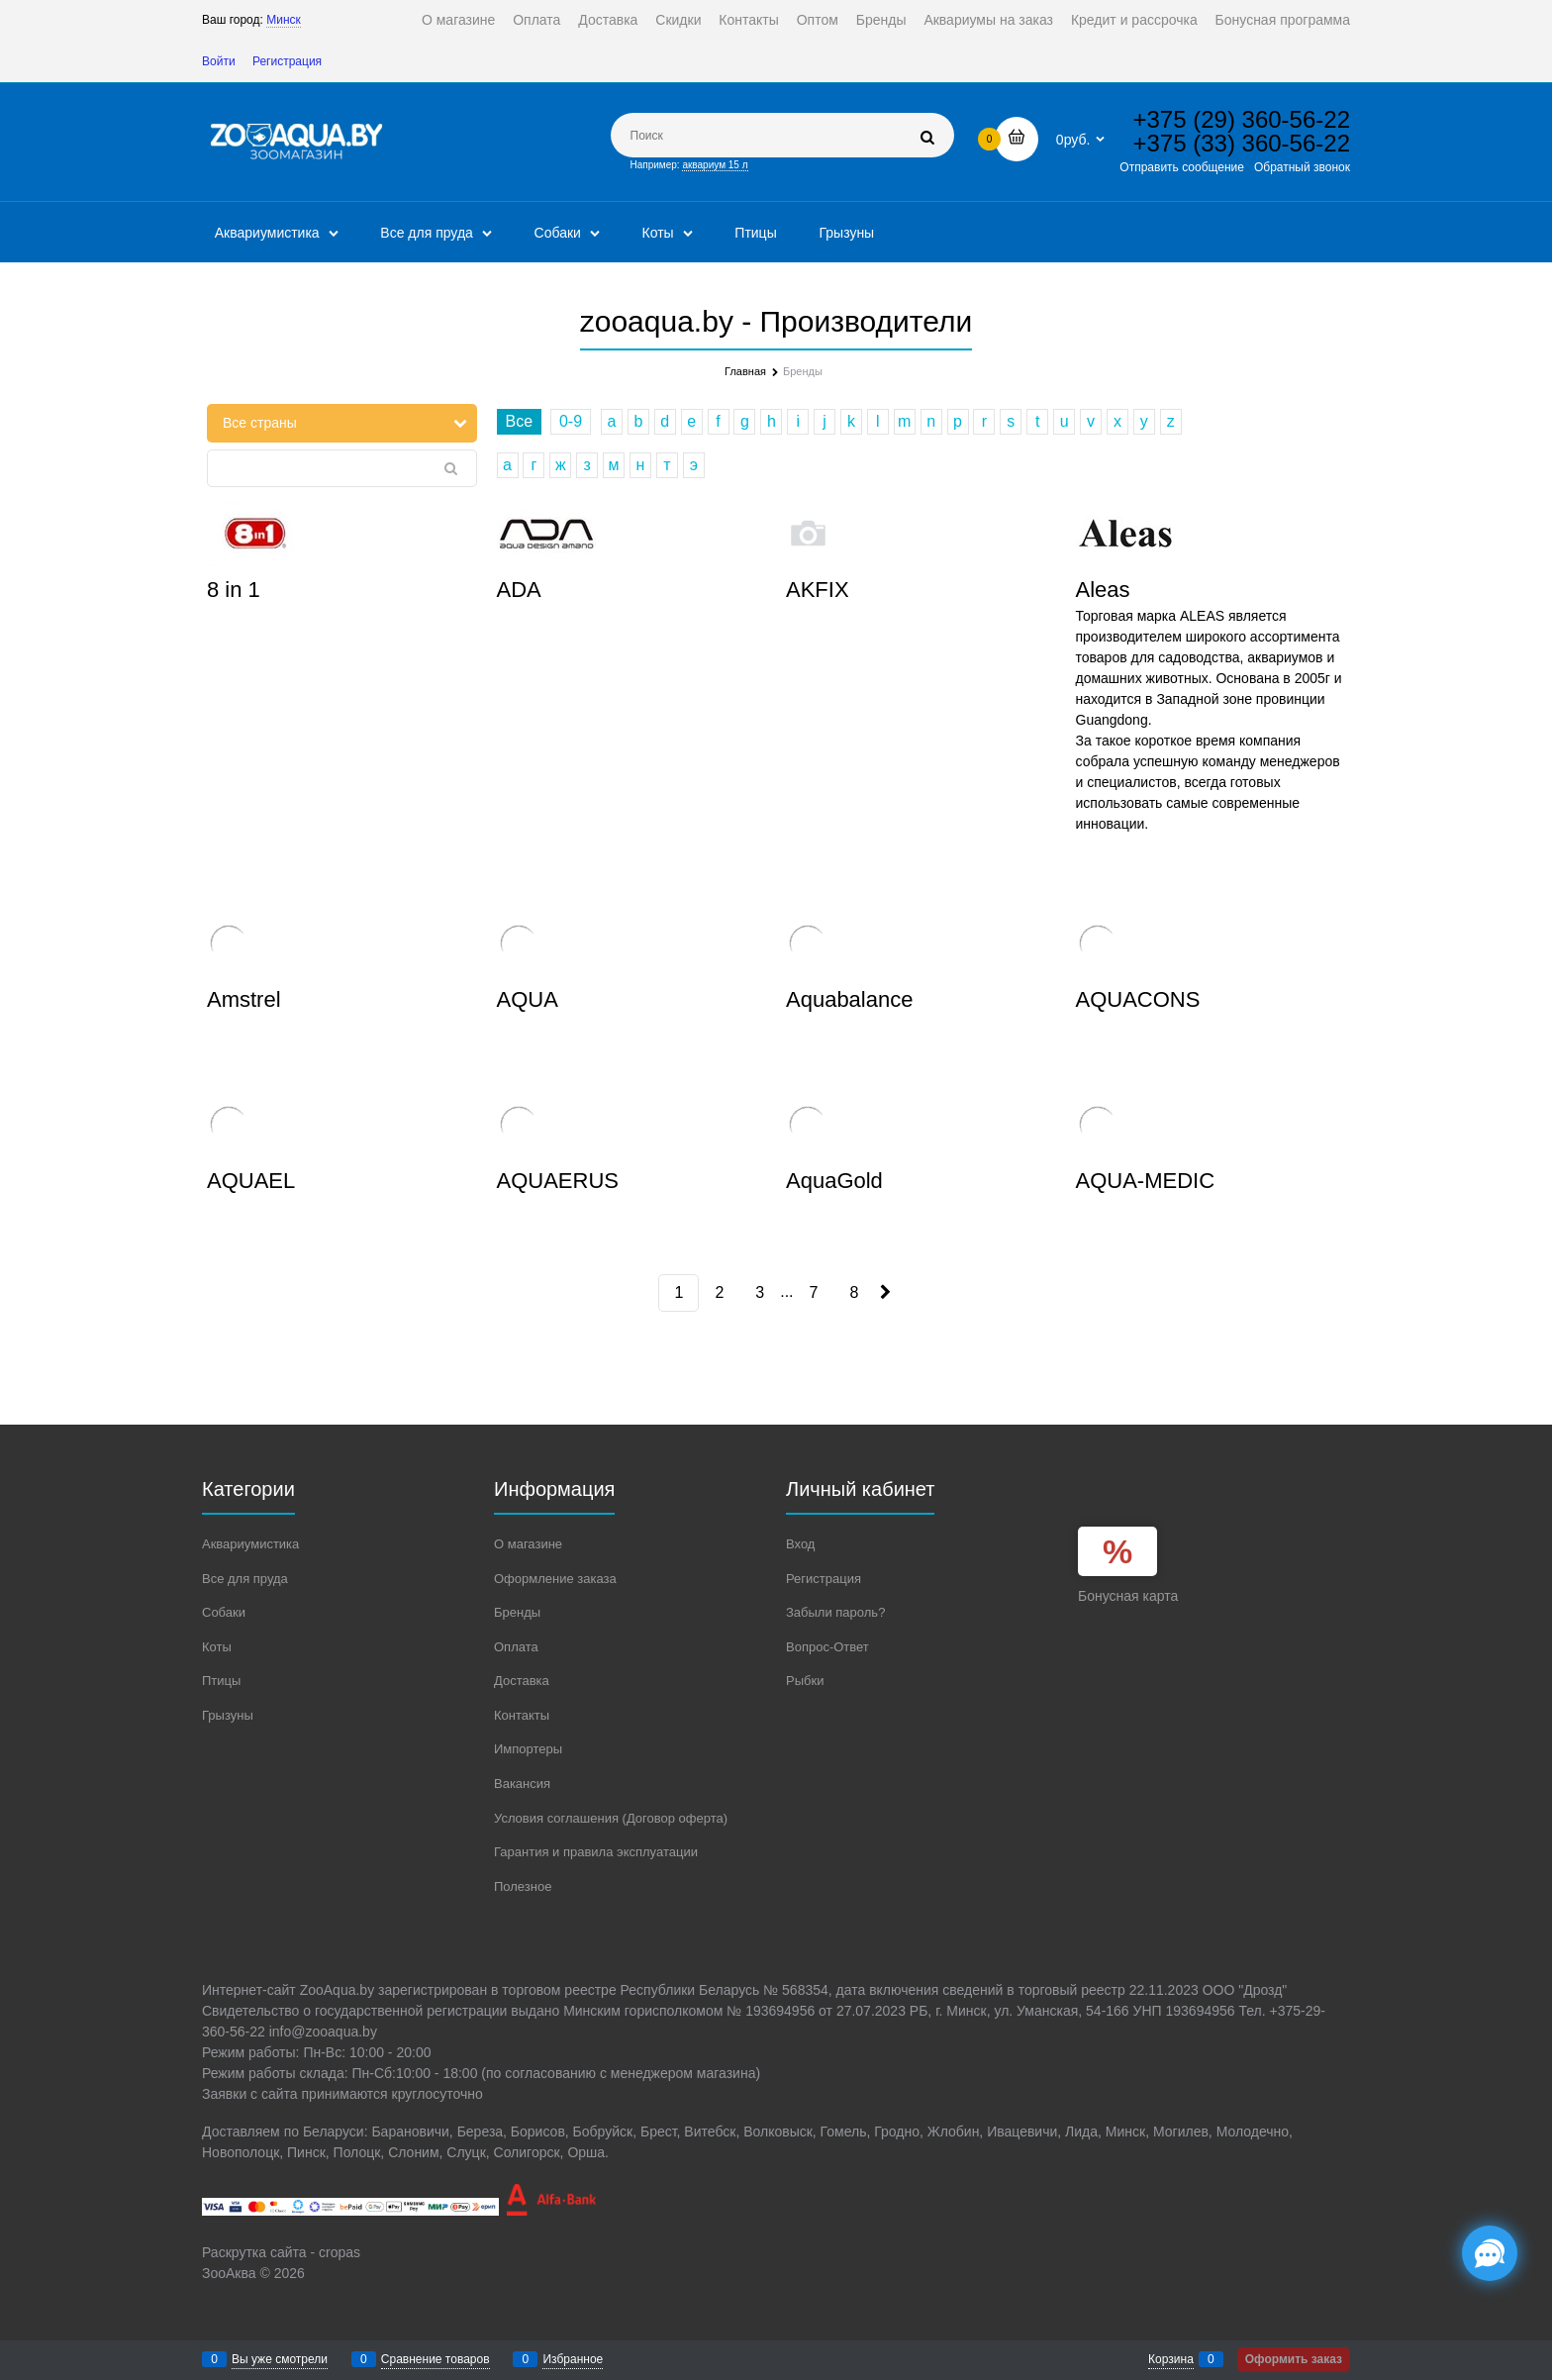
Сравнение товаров (435, 2359)
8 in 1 (233, 589)
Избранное (572, 2359)
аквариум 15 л (714, 164)
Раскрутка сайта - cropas (281, 2252)
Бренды (881, 20)
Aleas (1103, 589)
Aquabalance (849, 999)
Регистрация (287, 61)
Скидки (678, 20)
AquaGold (834, 1180)
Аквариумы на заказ (988, 20)
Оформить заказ (1293, 2359)
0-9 (570, 421)
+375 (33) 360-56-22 (1242, 143)
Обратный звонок (1302, 167)
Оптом (817, 20)
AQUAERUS (558, 1180)
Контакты (748, 20)
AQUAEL (251, 1180)
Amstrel (244, 999)
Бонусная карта (1128, 1596)
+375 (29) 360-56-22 (1242, 119)
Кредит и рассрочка (1134, 20)
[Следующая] (883, 1292)
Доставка (607, 20)
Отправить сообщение (1181, 167)
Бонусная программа (1282, 20)
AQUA (527, 999)
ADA (519, 589)
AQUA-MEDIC (1145, 1180)
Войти (219, 61)
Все (520, 421)
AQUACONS (1138, 999)
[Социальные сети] (1489, 2253)
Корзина (1171, 2359)
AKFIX (817, 589)
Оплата (536, 20)
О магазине (458, 20)
